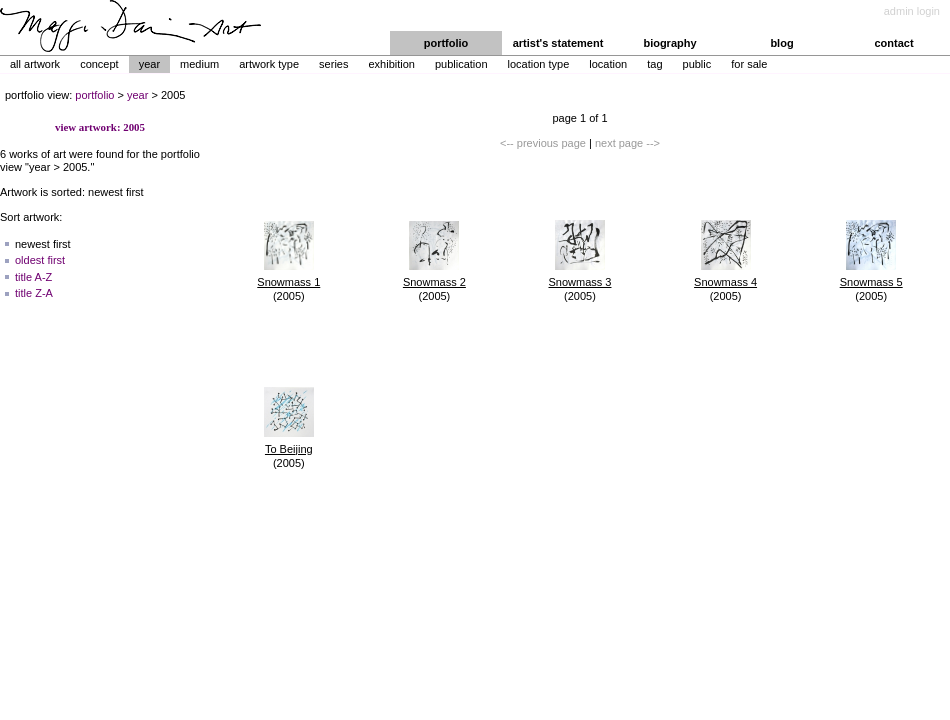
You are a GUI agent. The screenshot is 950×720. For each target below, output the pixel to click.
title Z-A (34, 293)
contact (893, 43)
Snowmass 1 (288, 282)
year (137, 95)
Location (608, 64)
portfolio (446, 43)
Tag (654, 64)
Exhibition (391, 64)
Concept (99, 64)
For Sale (749, 64)
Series (333, 64)
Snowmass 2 (434, 282)
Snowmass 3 (579, 282)
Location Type (539, 64)
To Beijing (289, 449)
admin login (912, 11)
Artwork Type (269, 64)
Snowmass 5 (871, 282)
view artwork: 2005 (100, 127)
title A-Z (33, 277)
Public (697, 64)
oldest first (40, 260)
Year (149, 64)
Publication (461, 64)
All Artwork (35, 64)
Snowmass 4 (725, 282)
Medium (199, 64)
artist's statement (558, 43)
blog (781, 43)
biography (669, 43)
